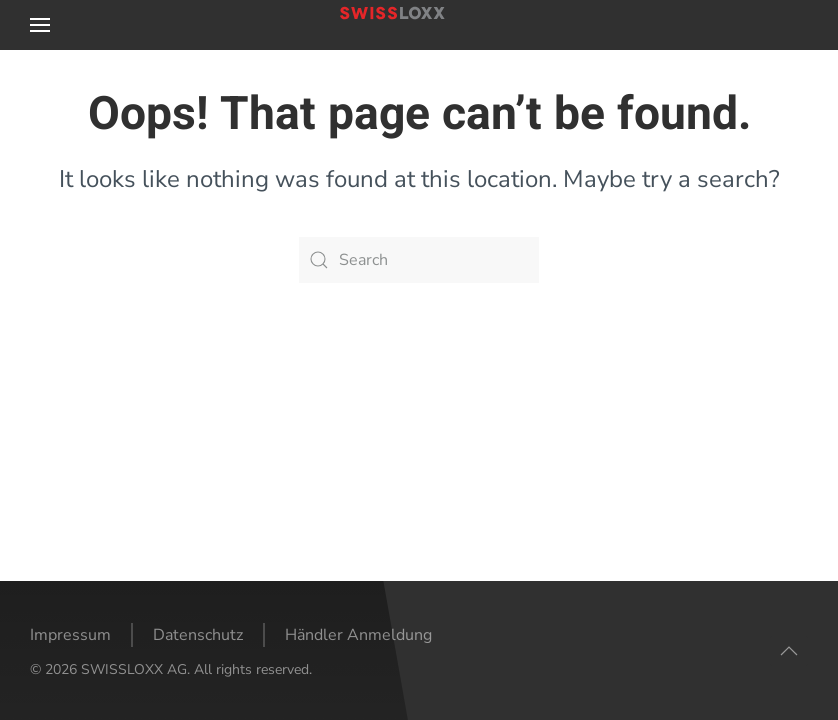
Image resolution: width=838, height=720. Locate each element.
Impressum (70, 635)
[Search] (419, 260)
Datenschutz (198, 635)
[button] (40, 25)
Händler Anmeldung (358, 635)
